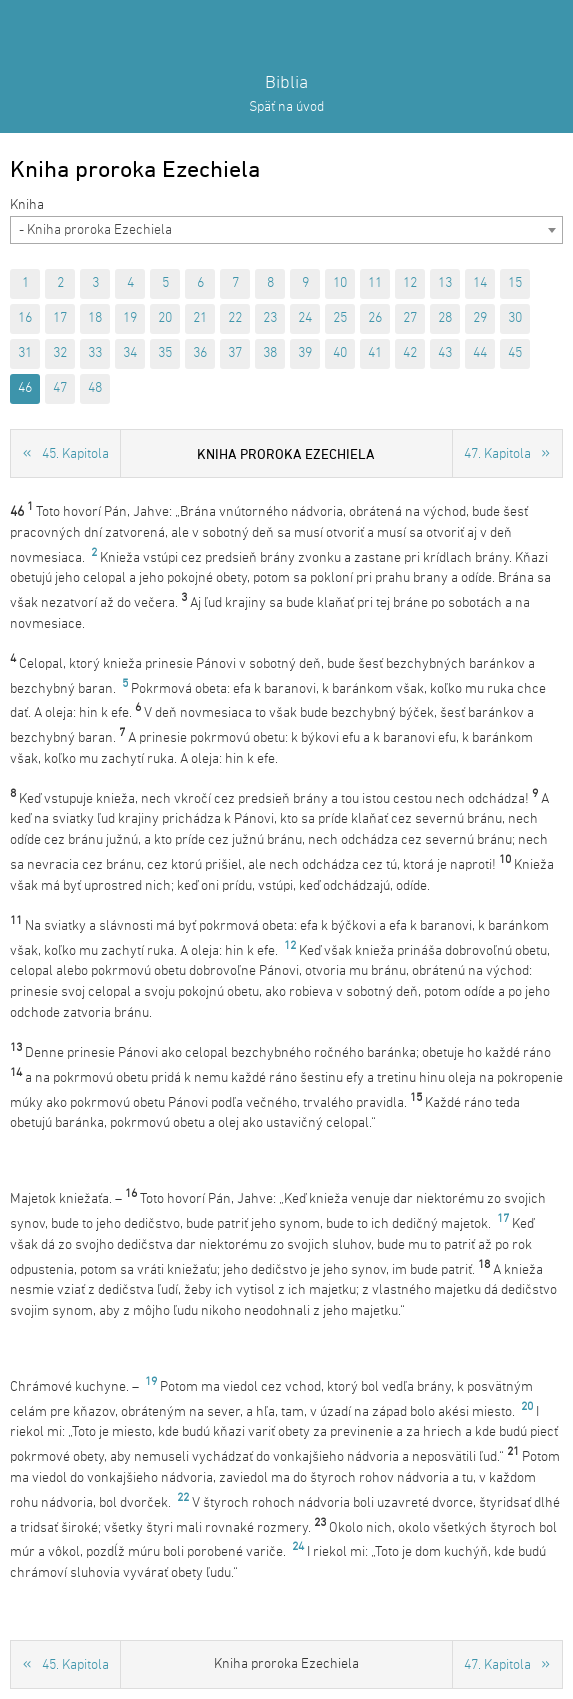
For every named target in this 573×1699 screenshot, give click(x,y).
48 (95, 388)
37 (235, 353)
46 (25, 388)
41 (375, 353)
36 (200, 353)
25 (340, 318)
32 (60, 353)
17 (60, 318)
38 (270, 353)
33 (95, 353)
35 (165, 353)
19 (130, 318)
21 (200, 318)
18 (95, 318)
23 (270, 318)
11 (375, 283)
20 (165, 318)
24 (305, 318)
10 (340, 283)
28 (445, 318)
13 (445, 283)
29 (480, 318)
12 (410, 283)
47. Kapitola (497, 454)
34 (130, 353)
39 (305, 353)
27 (410, 318)
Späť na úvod (286, 107)
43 (445, 353)
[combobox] (286, 230)
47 (60, 388)
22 (235, 318)
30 (515, 318)
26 (375, 318)
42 (410, 353)
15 (515, 283)
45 (515, 353)
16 (25, 318)
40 (340, 353)
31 (25, 353)
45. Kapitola (75, 454)
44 (480, 353)
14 (480, 283)
